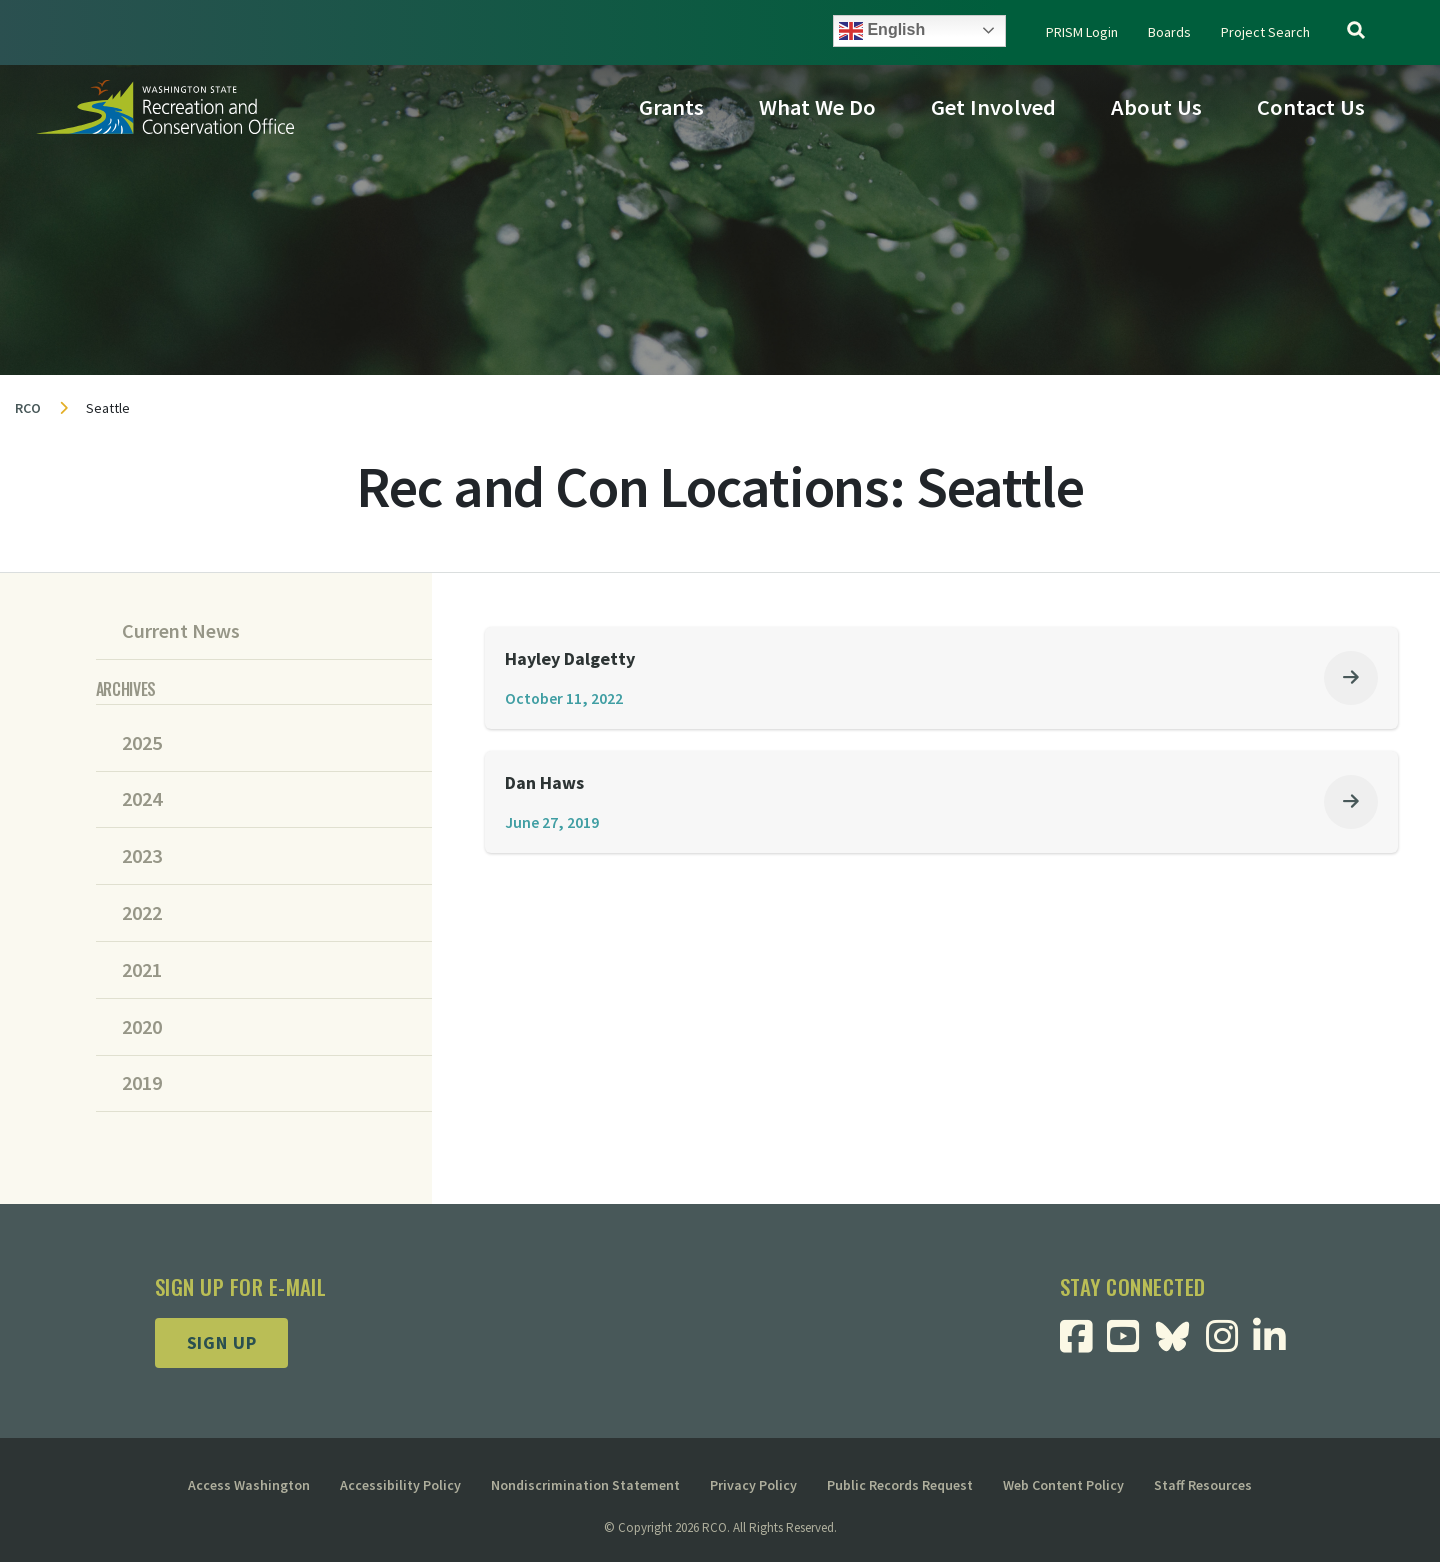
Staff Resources (1203, 1485)
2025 (142, 743)
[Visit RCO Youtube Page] (1130, 1343)
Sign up (222, 1342)
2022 (142, 913)
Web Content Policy (1063, 1485)
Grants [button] (671, 107)
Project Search (1265, 32)
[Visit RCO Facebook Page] (1083, 1343)
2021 (142, 970)
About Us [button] (1156, 107)
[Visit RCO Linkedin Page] (1276, 1343)
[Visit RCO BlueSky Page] (1180, 1333)
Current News (181, 631)
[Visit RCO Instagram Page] (1229, 1343)
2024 (142, 799)
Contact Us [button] (1311, 107)
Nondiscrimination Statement (585, 1485)
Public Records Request (900, 1485)
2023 (142, 856)
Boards (1169, 32)
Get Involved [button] (993, 107)
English (882, 31)
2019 (142, 1083)
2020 (142, 1027)
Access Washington (249, 1485)
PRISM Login (1082, 32)
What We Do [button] (817, 107)
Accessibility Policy (400, 1485)
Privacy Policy (753, 1485)
